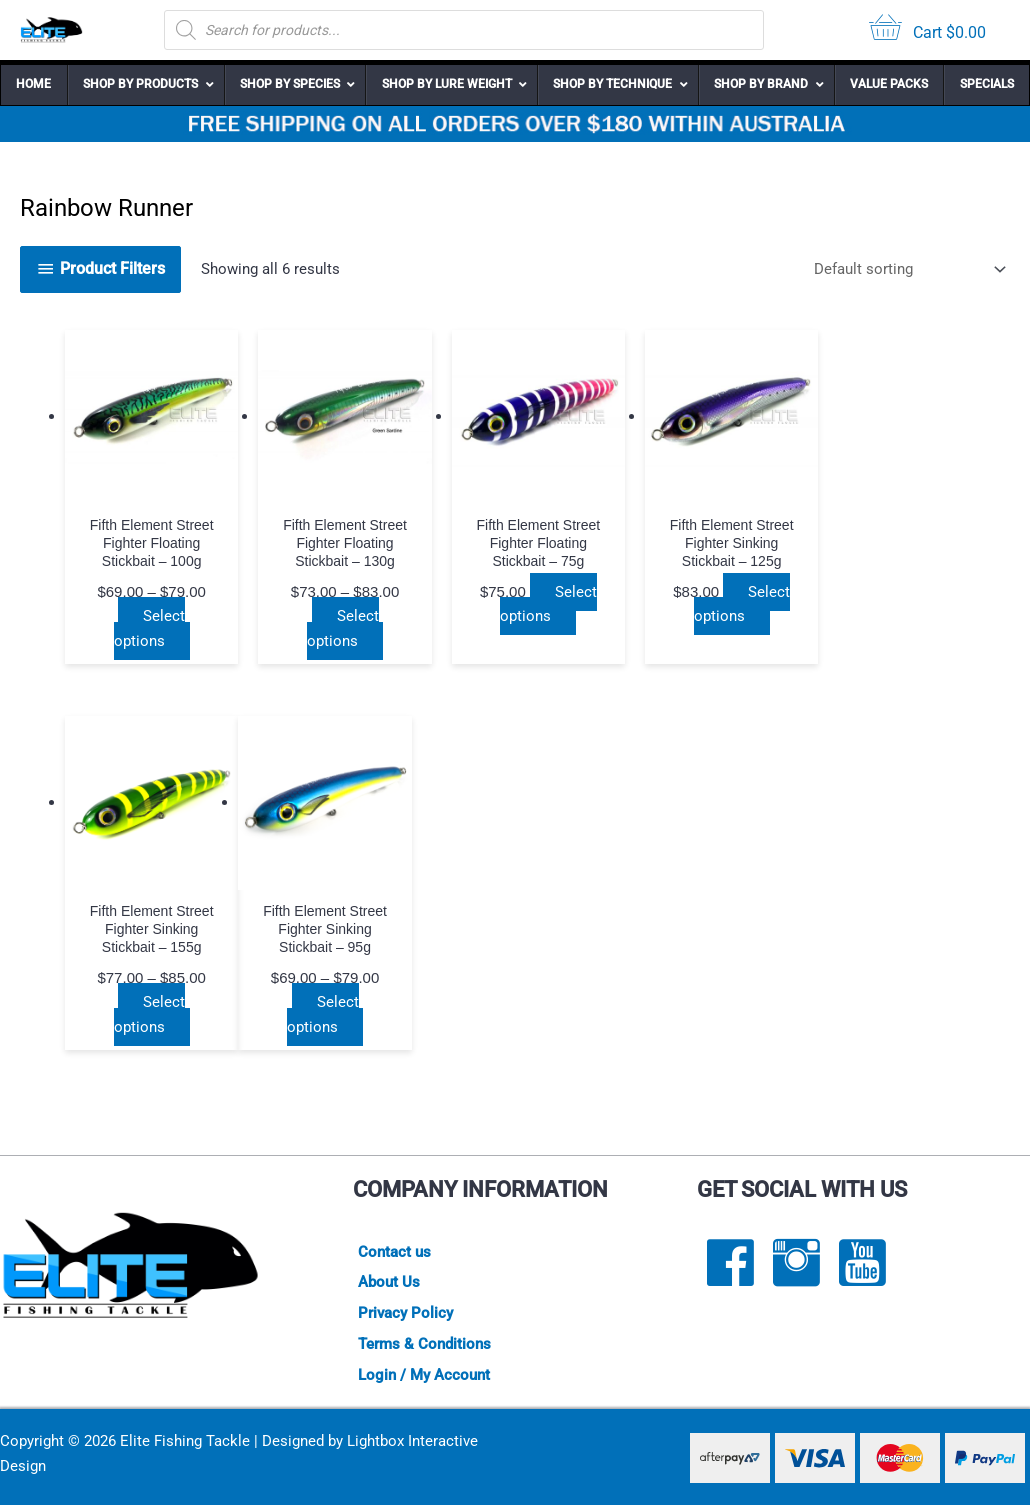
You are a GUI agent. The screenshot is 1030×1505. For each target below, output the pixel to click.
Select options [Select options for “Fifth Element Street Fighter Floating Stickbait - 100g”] (150, 628)
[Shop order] (906, 269)
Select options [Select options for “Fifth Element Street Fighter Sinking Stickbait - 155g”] (922, 628)
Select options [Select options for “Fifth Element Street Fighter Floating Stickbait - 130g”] (343, 628)
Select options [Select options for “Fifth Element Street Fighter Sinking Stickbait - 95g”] (150, 1014)
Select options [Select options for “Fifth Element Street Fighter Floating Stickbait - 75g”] (548, 603)
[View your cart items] (927, 30)
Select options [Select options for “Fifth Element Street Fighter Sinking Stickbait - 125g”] (741, 603)
